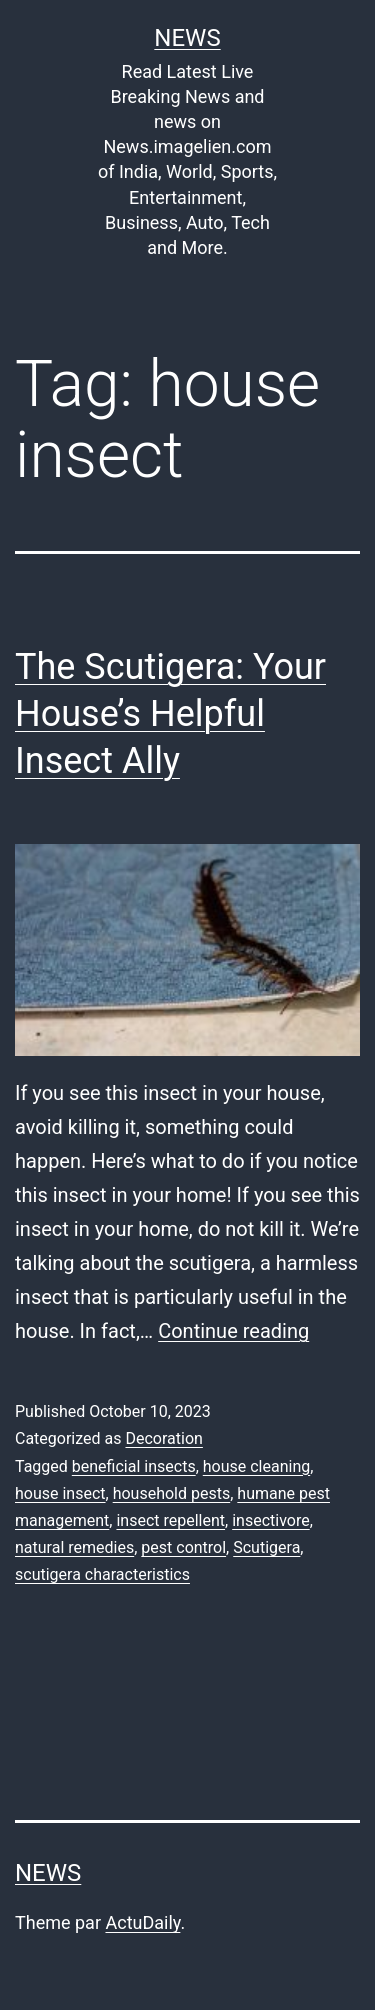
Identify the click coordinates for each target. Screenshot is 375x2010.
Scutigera (266, 1547)
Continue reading (233, 1331)
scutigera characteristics (102, 1574)
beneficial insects (134, 1466)
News (187, 38)
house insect (60, 1493)
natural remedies (74, 1547)
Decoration (163, 1438)
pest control (183, 1547)
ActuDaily (142, 1922)
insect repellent (170, 1520)
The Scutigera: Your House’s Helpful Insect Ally (170, 714)
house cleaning (256, 1466)
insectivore (270, 1520)
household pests (172, 1493)
